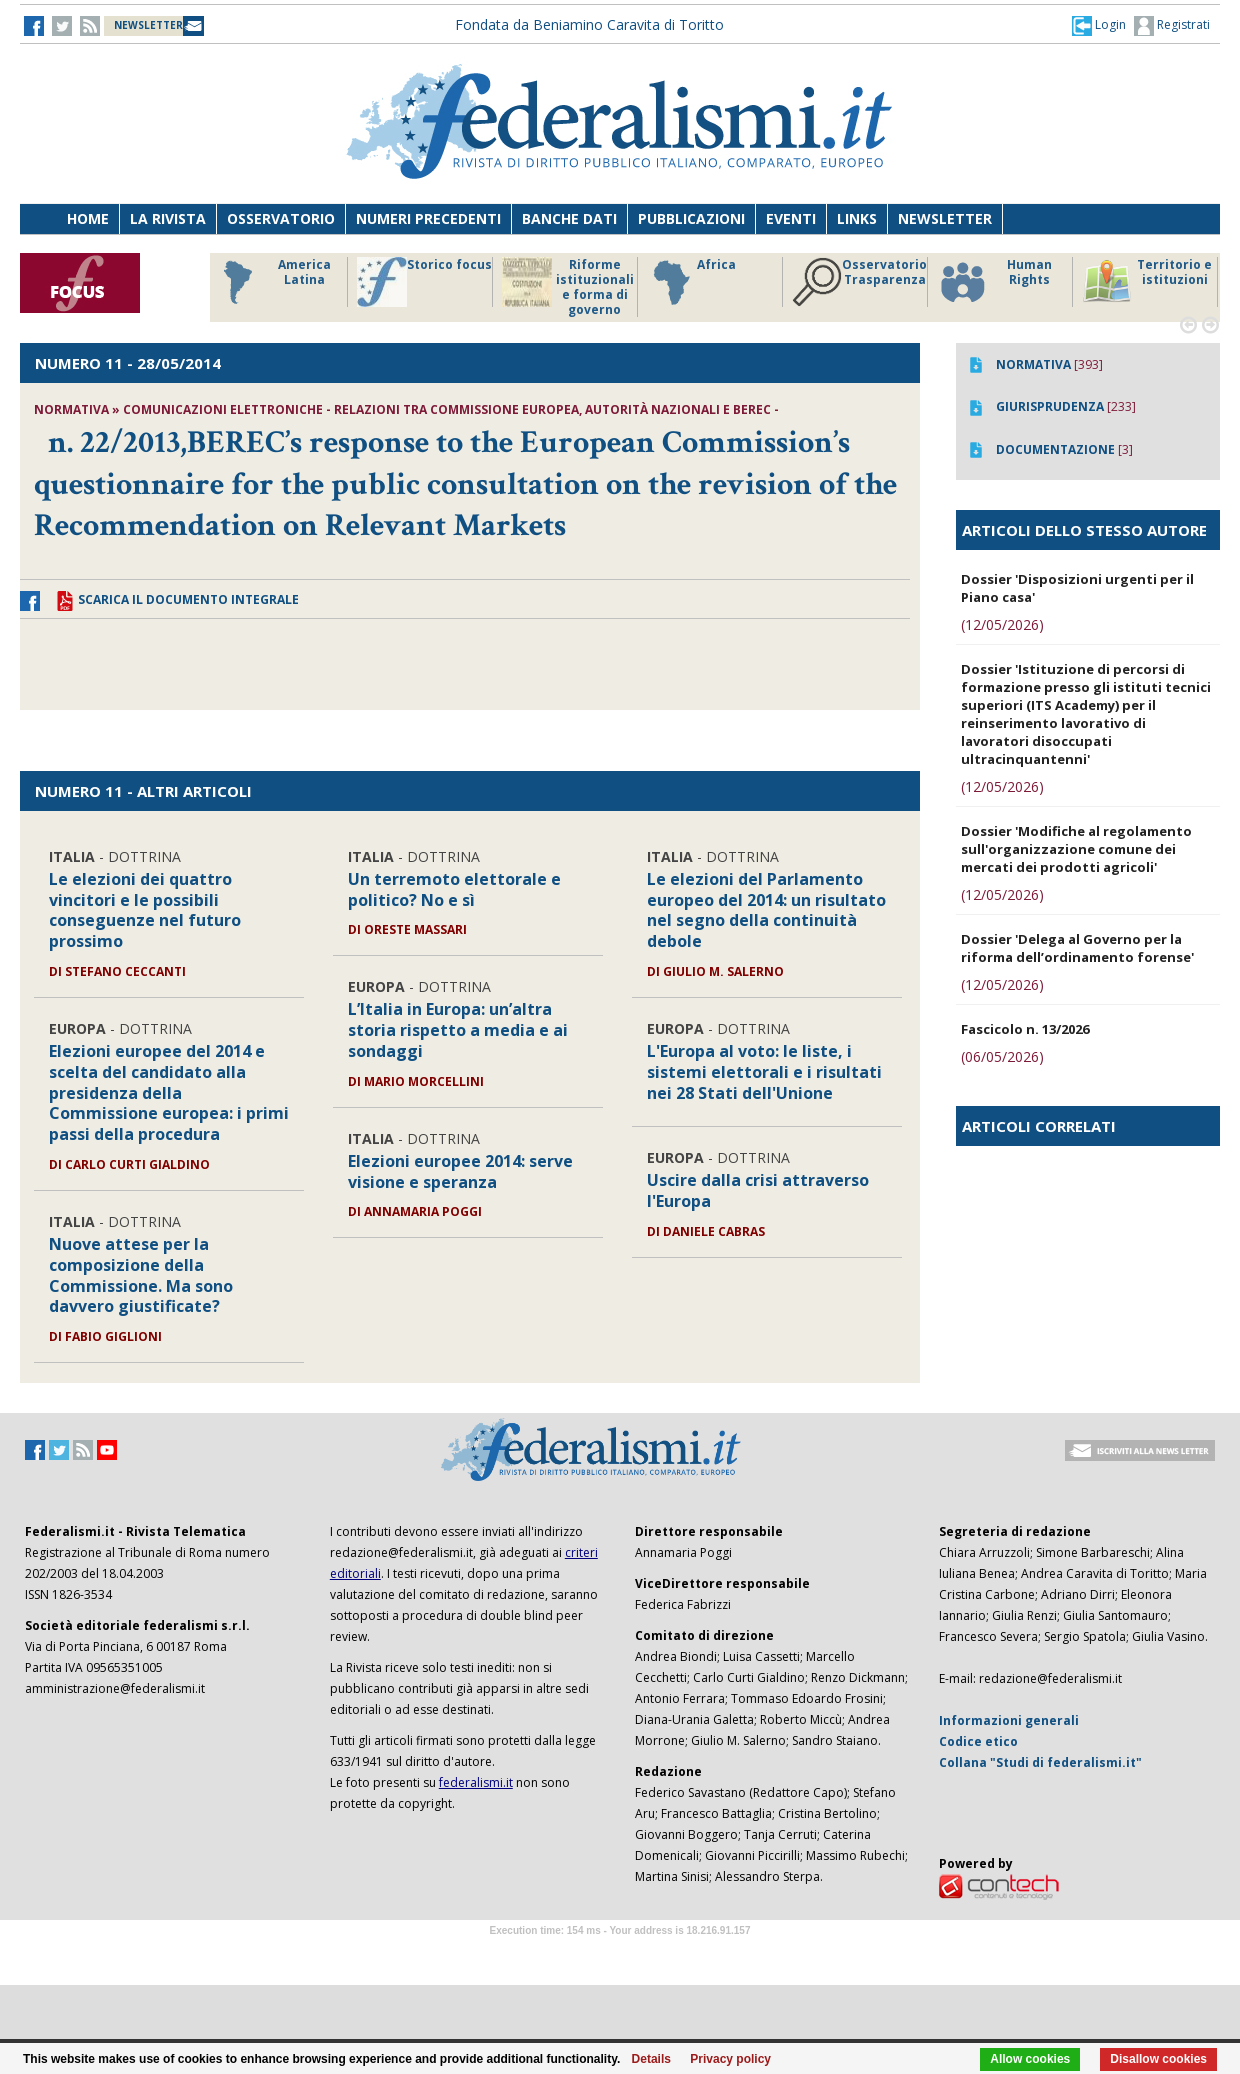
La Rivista (168, 218)
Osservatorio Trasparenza (859, 282)
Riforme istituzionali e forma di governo (568, 287)
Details (651, 2059)
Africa (691, 282)
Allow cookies (1030, 2059)
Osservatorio (281, 218)
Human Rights (994, 282)
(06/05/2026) (1002, 1056)
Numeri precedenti (428, 218)
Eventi (791, 218)
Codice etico (978, 1741)
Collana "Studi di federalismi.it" (1040, 1762)
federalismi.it (476, 1782)
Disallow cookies (1158, 2059)
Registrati (1172, 26)
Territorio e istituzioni (1147, 282)
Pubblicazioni (691, 218)
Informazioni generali (1009, 1720)
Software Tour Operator (620, 1953)
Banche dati (569, 218)
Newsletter (945, 218)
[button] (1099, 25)
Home (88, 218)
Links (857, 218)
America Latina (271, 282)
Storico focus (424, 282)
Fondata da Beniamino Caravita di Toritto (589, 24)
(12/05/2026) (1002, 624)
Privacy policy (730, 2059)
